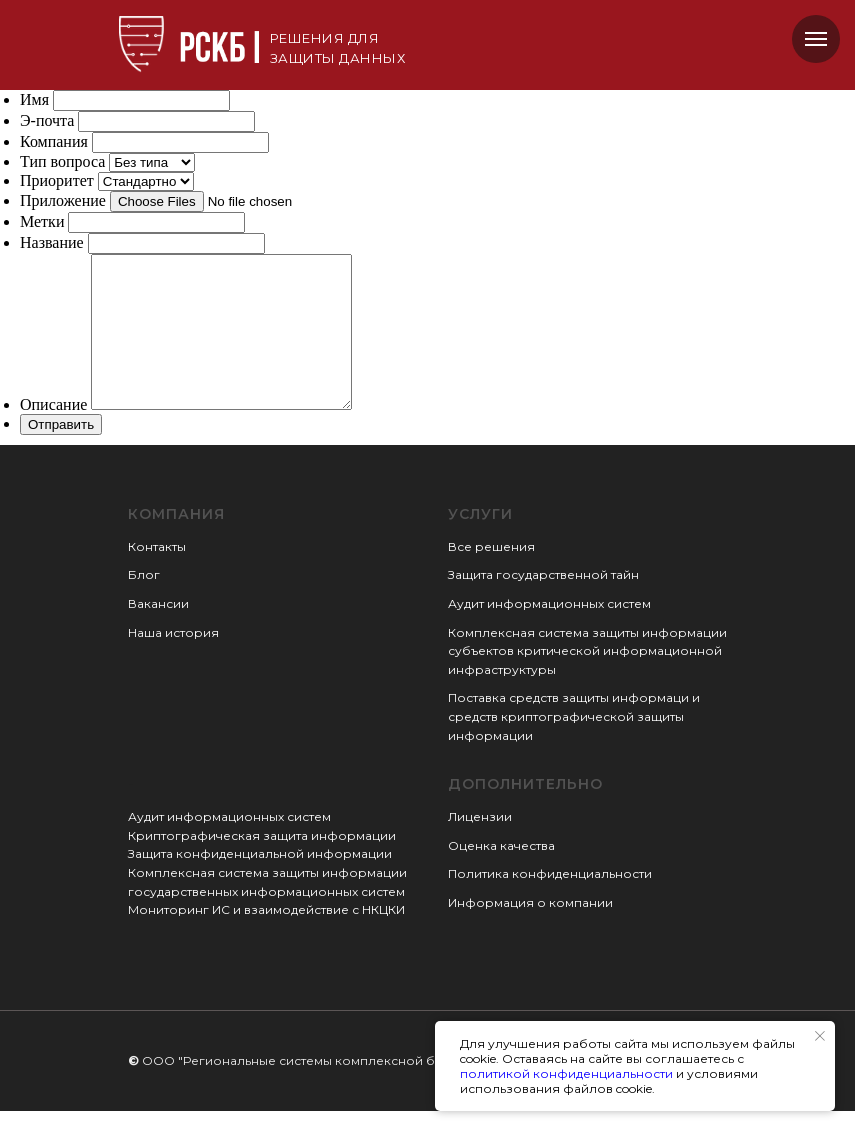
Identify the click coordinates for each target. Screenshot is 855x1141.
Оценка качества (501, 875)
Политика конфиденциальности (550, 903)
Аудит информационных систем (549, 633)
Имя (34, 99)
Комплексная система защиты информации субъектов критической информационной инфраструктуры (587, 681)
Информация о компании (530, 932)
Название (52, 242)
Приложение (63, 200)
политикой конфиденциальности (566, 1073)
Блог (144, 604)
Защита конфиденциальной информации (260, 883)
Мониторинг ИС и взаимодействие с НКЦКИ (266, 939)
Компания (54, 141)
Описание (53, 434)
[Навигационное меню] (816, 39)
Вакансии (158, 633)
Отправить (61, 454)
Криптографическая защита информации (262, 865)
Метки (42, 221)
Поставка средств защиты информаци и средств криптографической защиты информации (574, 746)
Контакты (157, 576)
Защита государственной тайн (543, 604)
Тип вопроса (62, 161)
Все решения (491, 576)
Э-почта (47, 120)
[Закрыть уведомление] (820, 1036)
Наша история (173, 662)
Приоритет (57, 180)
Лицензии (480, 846)
